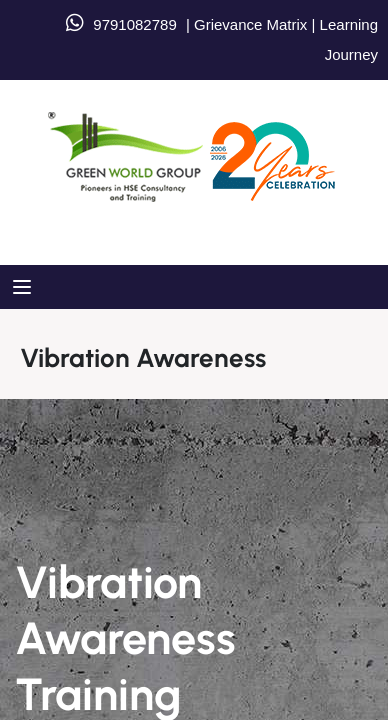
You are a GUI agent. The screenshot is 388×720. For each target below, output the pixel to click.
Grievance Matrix (250, 24)
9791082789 (134, 24)
